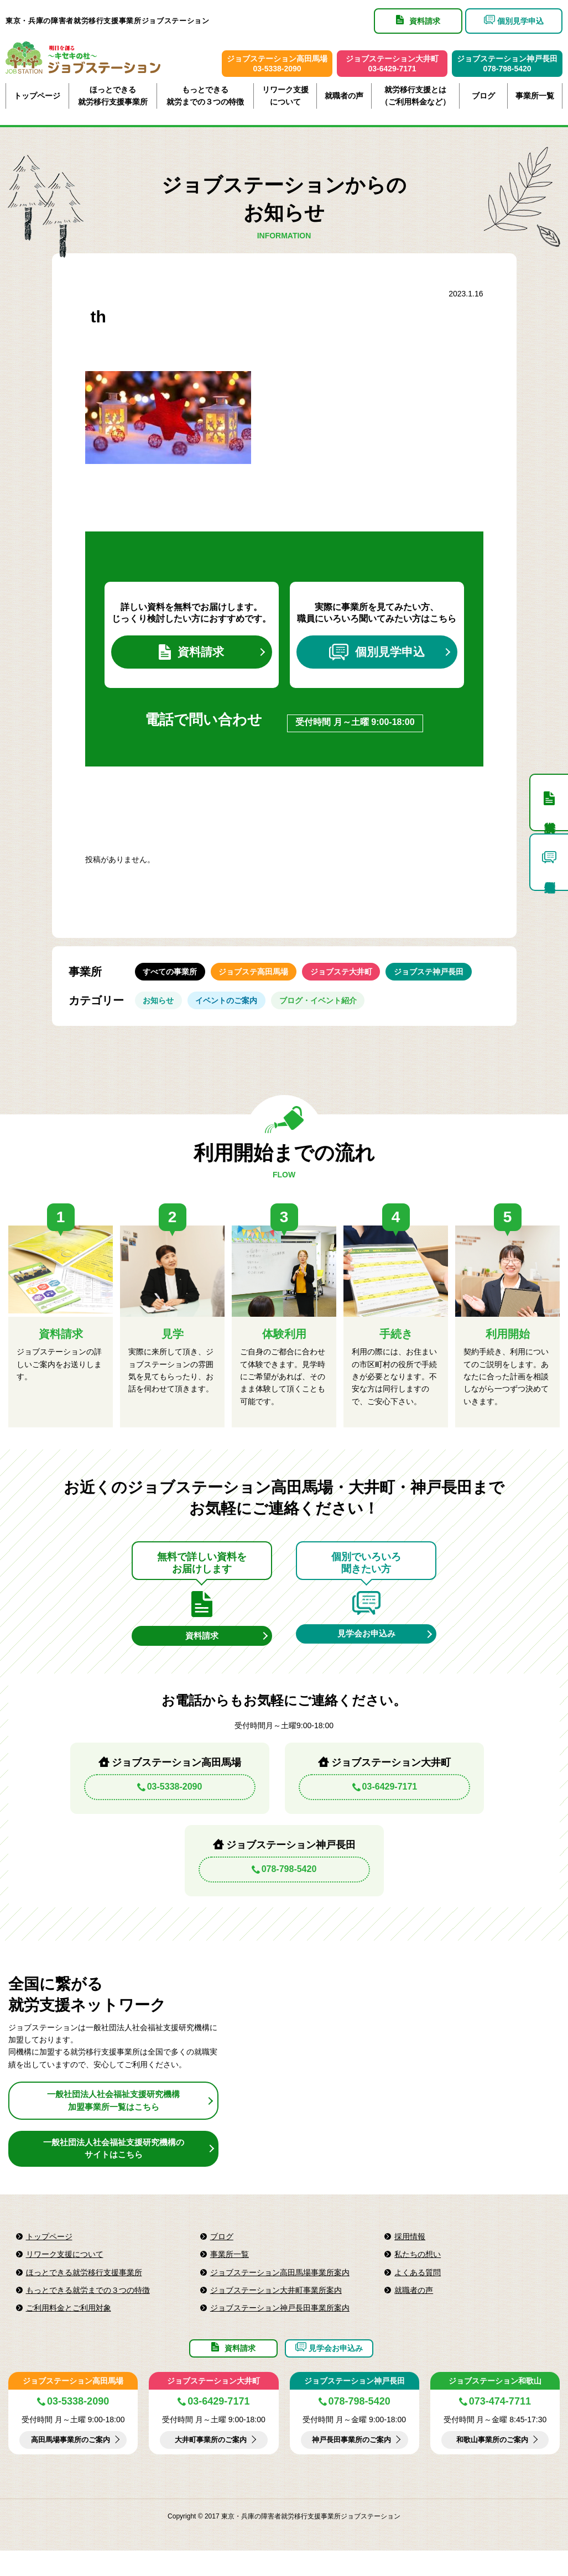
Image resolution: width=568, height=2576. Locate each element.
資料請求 (191, 654)
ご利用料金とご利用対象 (68, 2326)
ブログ (483, 95)
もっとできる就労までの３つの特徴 (205, 95)
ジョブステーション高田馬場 (73, 2406)
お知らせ (161, 1012)
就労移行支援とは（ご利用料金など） (415, 95)
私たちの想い (417, 2272)
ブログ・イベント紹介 (333, 1012)
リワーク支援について (285, 95)
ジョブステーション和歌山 (495, 2406)
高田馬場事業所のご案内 (70, 2465)
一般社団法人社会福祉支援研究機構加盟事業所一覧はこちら (113, 2118)
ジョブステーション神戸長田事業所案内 (280, 2326)
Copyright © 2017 (194, 2542)
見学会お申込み (366, 1650)
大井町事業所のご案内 (211, 2465)
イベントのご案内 (236, 1012)
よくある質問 (417, 2290)
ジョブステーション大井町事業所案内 (276, 2308)
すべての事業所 (173, 979)
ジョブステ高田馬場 (263, 979)
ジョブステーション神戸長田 (354, 2406)
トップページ (37, 95)
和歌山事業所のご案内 (492, 2465)
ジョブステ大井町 (356, 979)
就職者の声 (344, 95)
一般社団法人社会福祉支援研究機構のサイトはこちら (113, 2166)
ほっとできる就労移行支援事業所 (113, 95)
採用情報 (409, 2254)
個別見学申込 (377, 654)
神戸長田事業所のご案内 (351, 2465)
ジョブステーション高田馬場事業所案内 (280, 2290)
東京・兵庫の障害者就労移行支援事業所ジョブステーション (108, 21)
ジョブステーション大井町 (213, 2406)
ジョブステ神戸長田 (449, 979)
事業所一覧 (534, 95)
